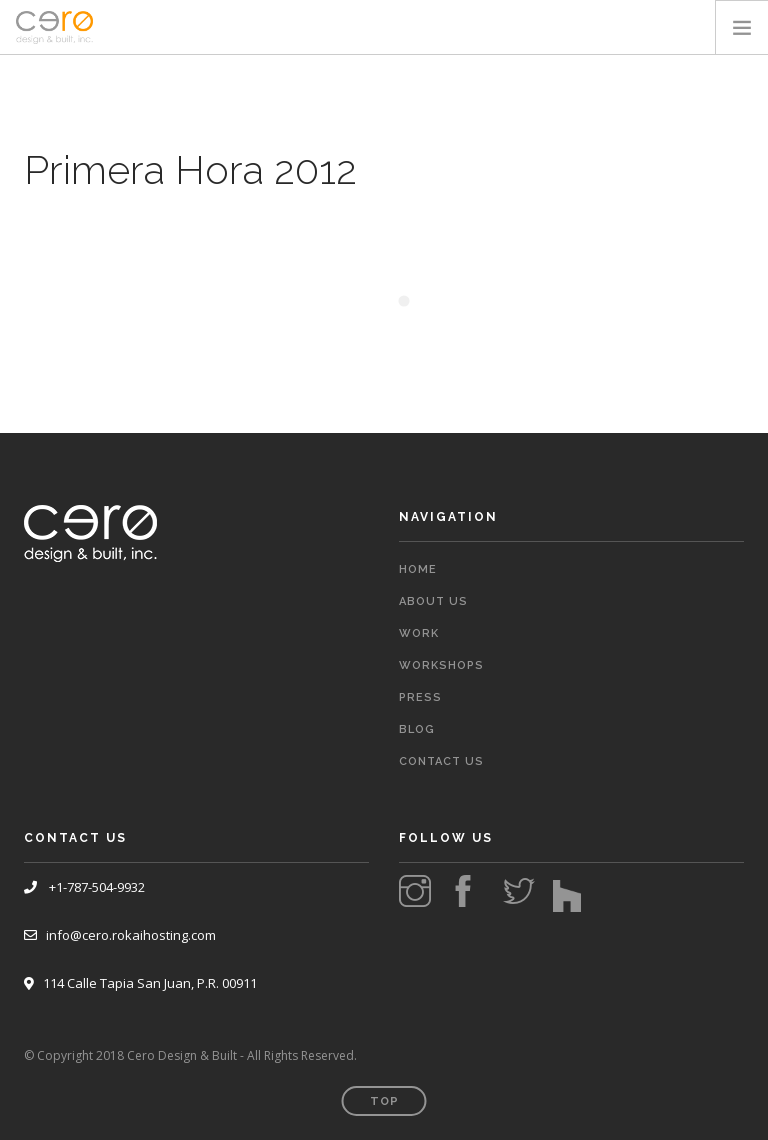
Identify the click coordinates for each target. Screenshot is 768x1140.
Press (420, 697)
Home (418, 569)
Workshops (441, 665)
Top (384, 1101)
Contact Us (441, 761)
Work (419, 633)
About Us (433, 601)
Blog (417, 729)
